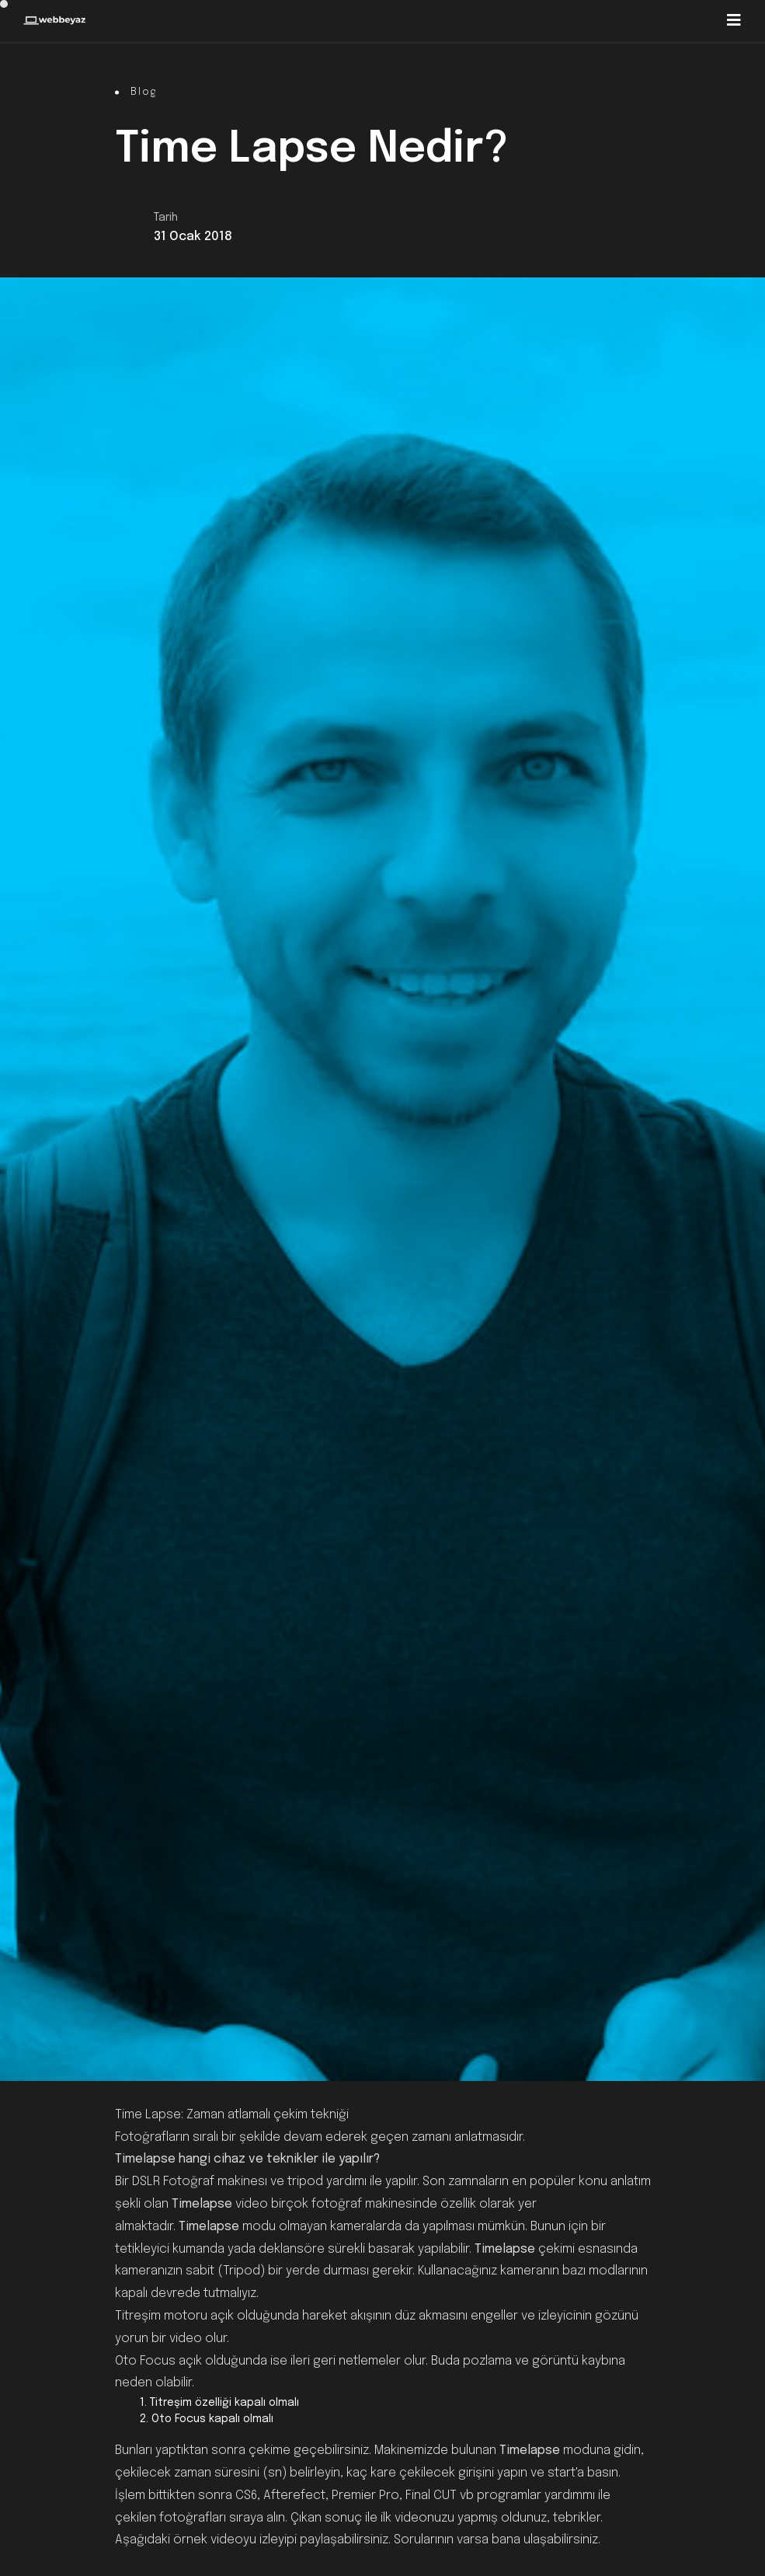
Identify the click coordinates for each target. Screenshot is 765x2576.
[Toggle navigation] (734, 21)
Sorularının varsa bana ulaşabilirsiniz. (497, 2539)
